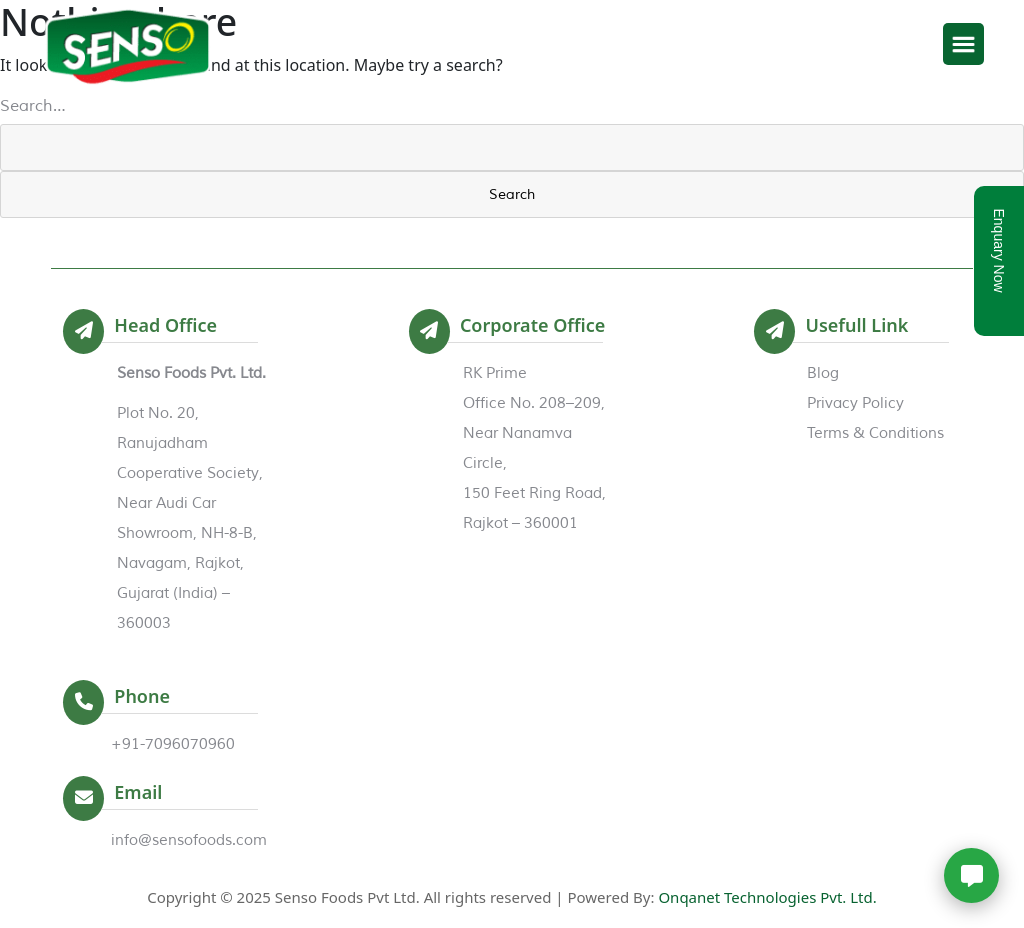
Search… (33, 106)
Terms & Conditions (875, 433)
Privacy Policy (855, 403)
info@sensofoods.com (189, 840)
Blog (823, 373)
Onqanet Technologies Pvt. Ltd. (767, 897)
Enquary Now (999, 250)
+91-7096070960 (173, 744)
